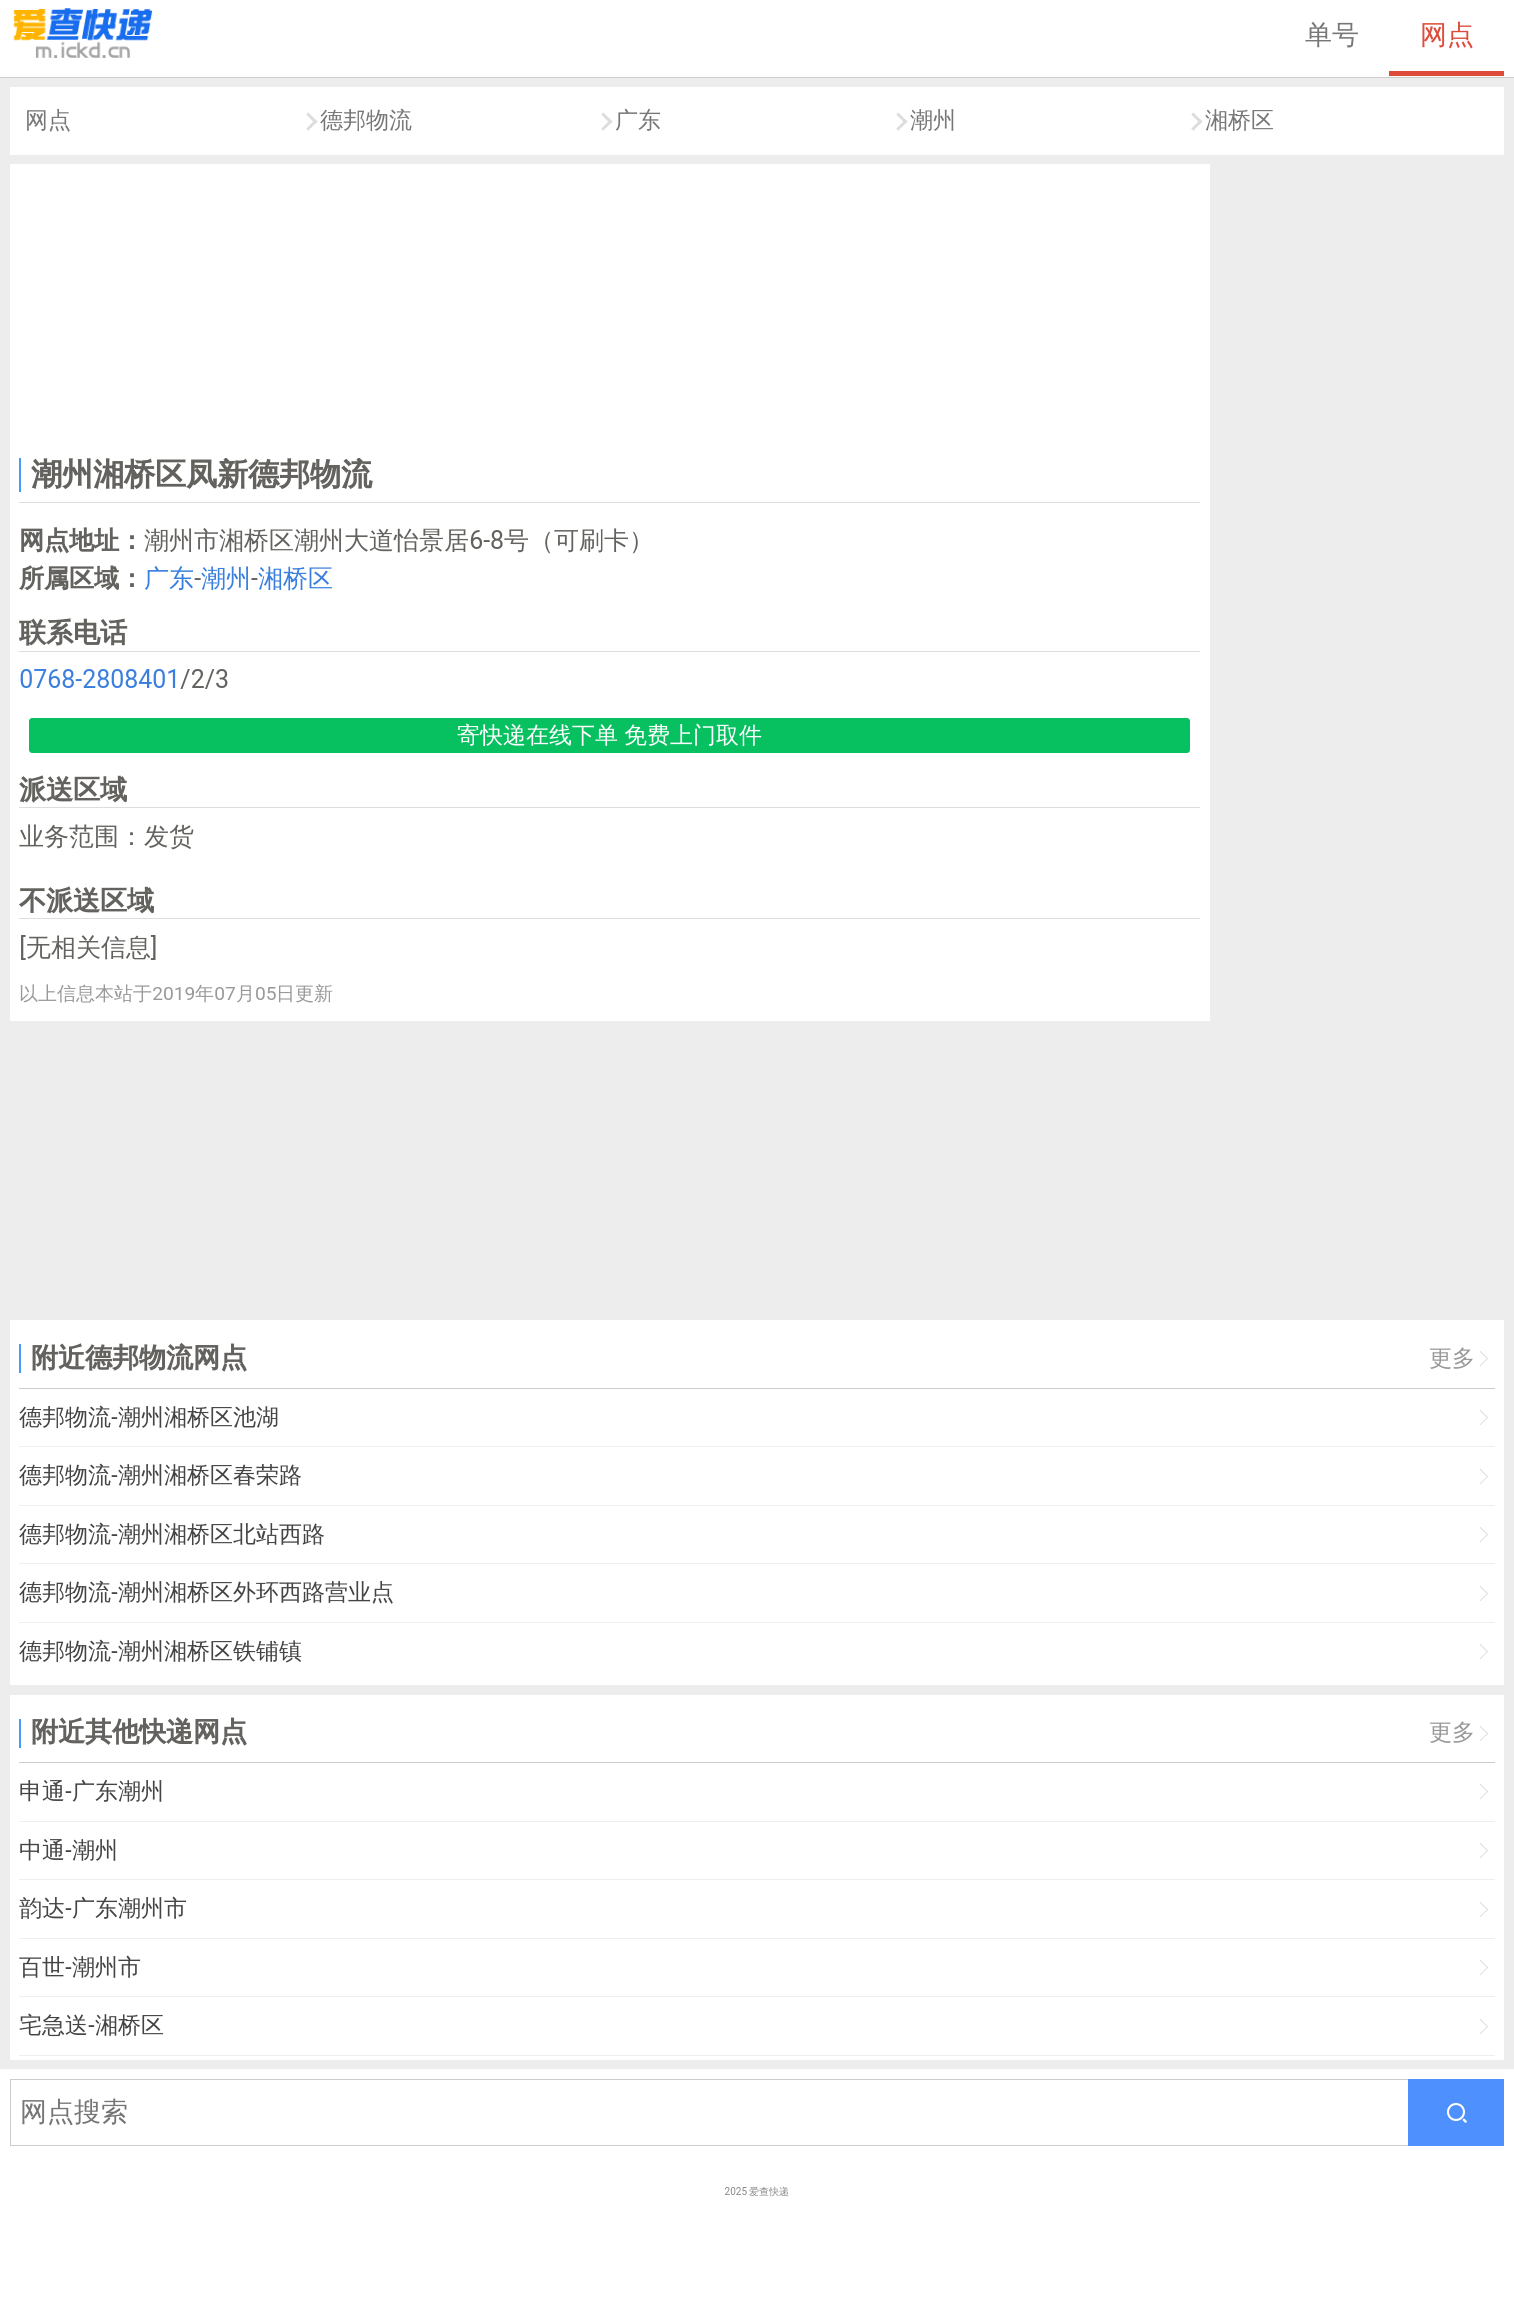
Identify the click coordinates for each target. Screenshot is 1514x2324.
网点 (1447, 35)
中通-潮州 (68, 1850)
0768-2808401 (99, 679)
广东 (638, 120)
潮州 (933, 120)
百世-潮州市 (79, 1967)
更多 (1452, 1358)
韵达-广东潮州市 (102, 1908)
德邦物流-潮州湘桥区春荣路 (160, 1475)
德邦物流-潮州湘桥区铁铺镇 (160, 1651)
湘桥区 (1239, 120)
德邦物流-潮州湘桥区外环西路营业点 (206, 1592)
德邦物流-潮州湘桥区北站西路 (171, 1534)
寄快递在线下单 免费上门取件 (609, 735)
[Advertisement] (610, 306)
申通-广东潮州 (91, 1791)
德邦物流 (366, 120)
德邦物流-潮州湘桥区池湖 (148, 1417)
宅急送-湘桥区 (91, 2025)
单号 (1332, 35)
